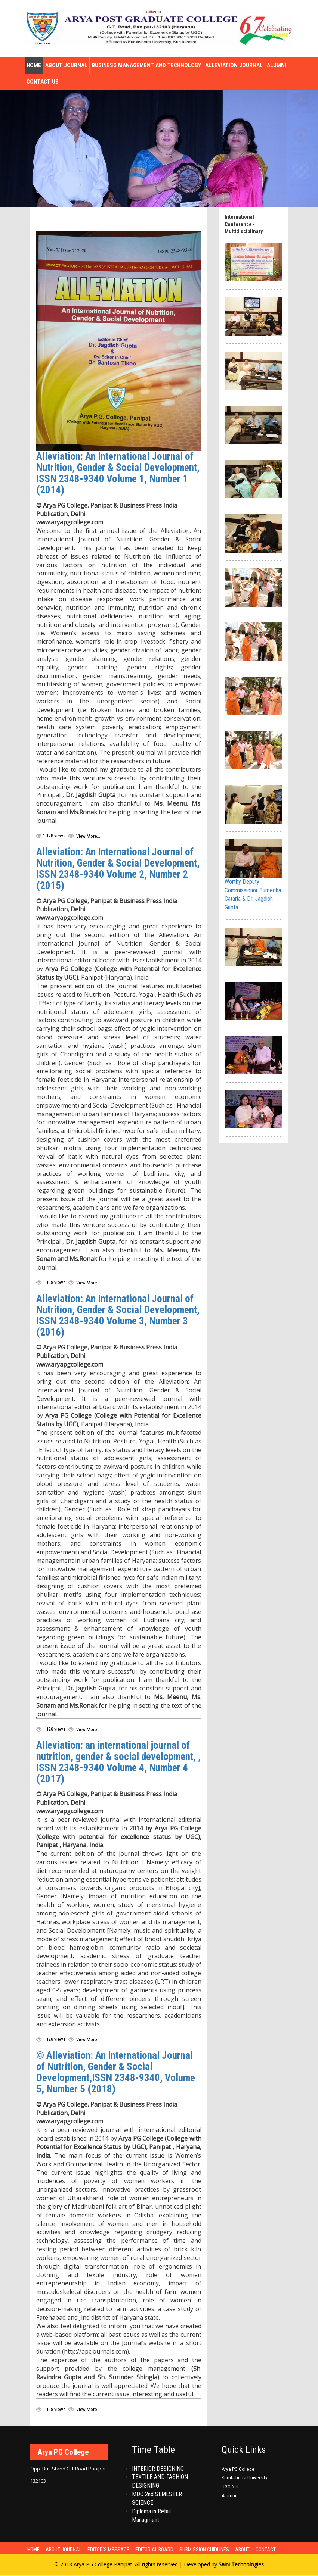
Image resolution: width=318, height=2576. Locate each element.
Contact (274, 2550)
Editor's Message (112, 2550)
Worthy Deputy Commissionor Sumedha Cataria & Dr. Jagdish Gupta (253, 875)
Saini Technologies (241, 2565)
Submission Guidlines (210, 2550)
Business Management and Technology (146, 65)
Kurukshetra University (245, 2479)
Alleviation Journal (234, 65)
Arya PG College (238, 2470)
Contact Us (43, 81)
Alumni (276, 65)
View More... (87, 836)
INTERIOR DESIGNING (158, 2469)
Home (34, 65)
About (249, 2550)
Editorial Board (159, 2550)
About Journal (66, 65)
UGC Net (230, 2488)
